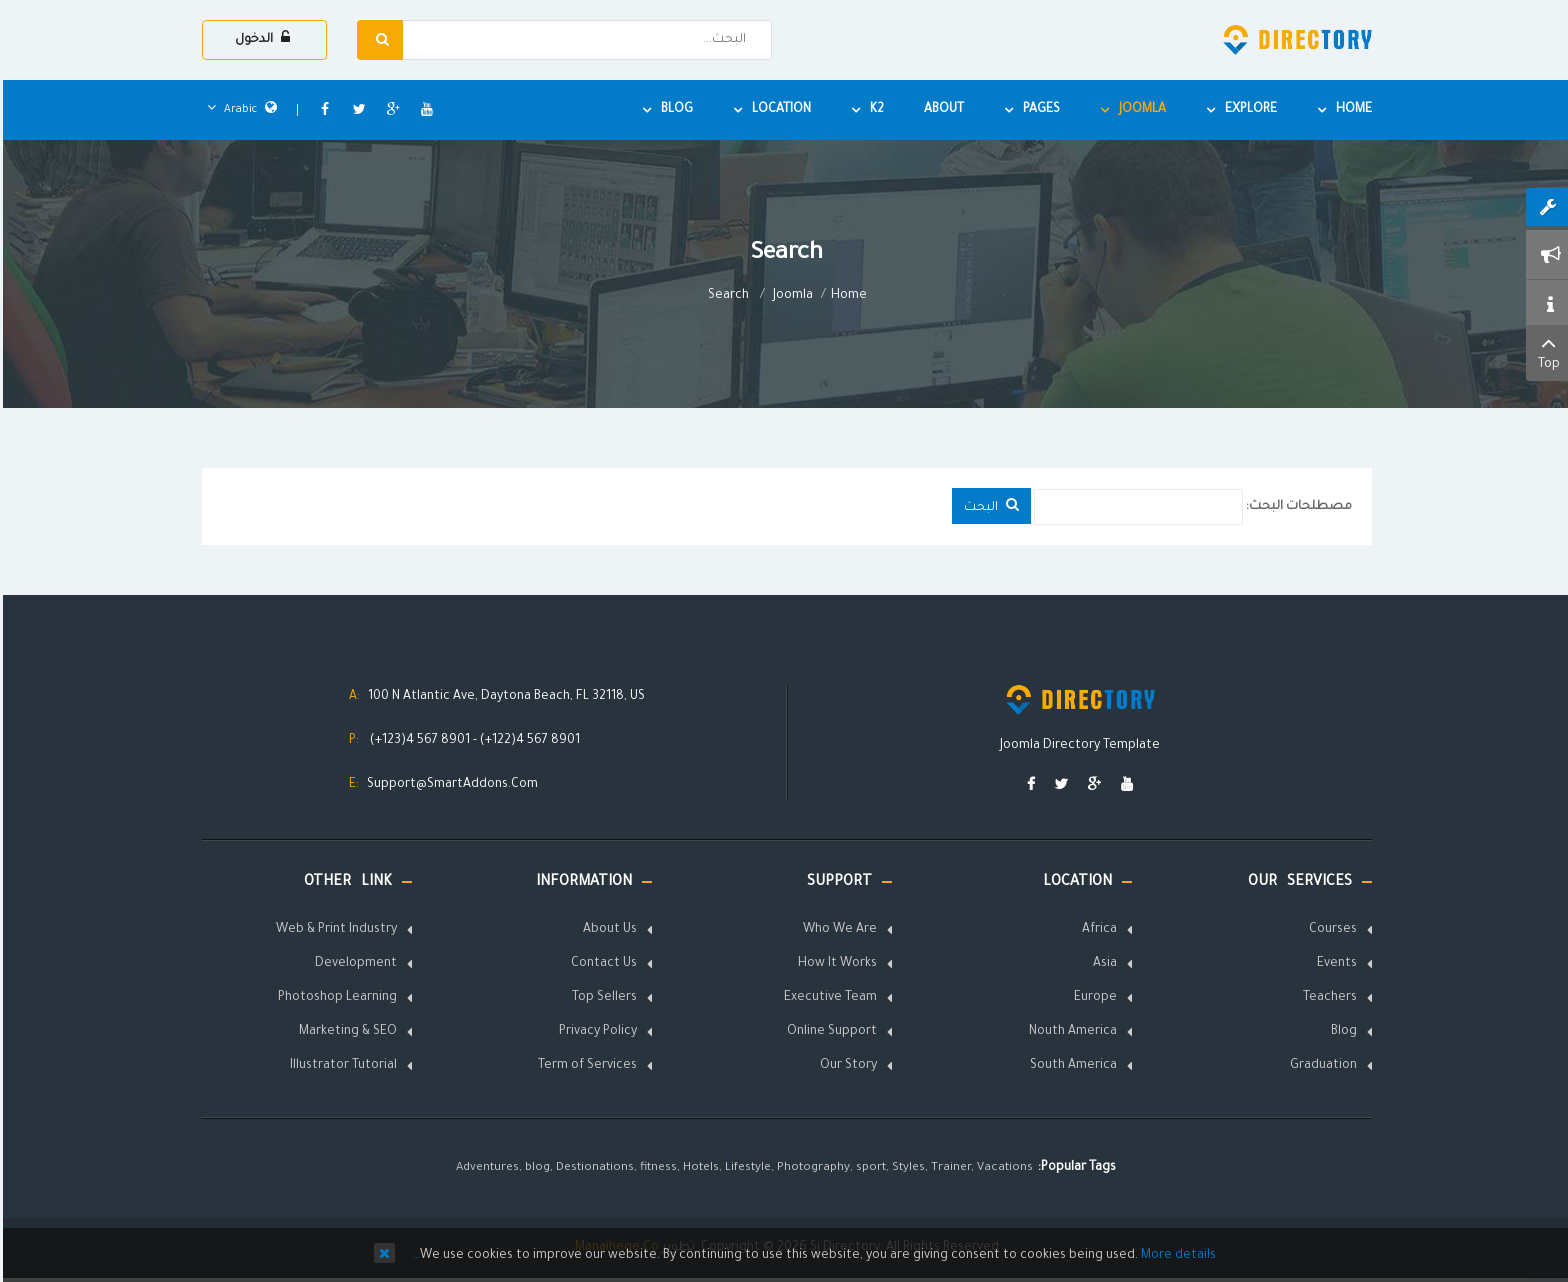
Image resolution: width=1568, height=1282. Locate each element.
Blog (1341, 1032)
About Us (607, 930)
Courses (1330, 930)
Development (353, 964)
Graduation (1320, 1066)
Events (1334, 964)
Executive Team (827, 998)
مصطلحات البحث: (1296, 507)
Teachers (1327, 998)
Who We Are (837, 930)
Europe (1092, 998)
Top (1545, 351)
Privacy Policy (595, 1032)
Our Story (845, 1066)
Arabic (239, 110)
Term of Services (584, 1066)
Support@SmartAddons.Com (449, 785)
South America (1070, 1066)
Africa (1096, 930)
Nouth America (1070, 1032)
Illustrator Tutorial (340, 1066)
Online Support (829, 1032)
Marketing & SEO (345, 1032)
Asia (1102, 964)
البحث (988, 506)
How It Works (834, 964)
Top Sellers (601, 998)
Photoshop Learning (334, 998)
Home (846, 296)
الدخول (259, 38)
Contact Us (601, 964)
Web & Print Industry (333, 930)
